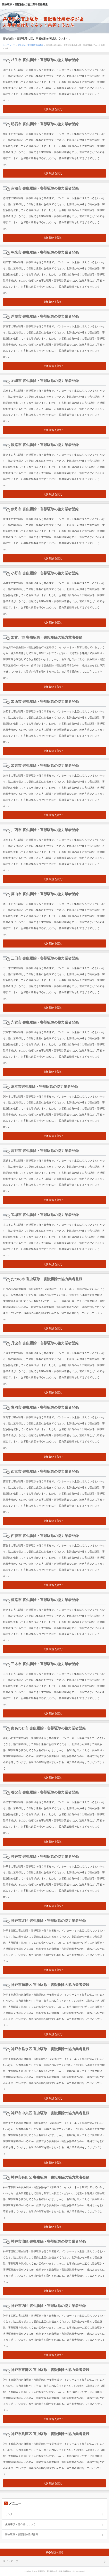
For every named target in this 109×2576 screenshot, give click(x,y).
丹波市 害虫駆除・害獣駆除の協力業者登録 (45, 1343)
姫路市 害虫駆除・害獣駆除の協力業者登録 (45, 1600)
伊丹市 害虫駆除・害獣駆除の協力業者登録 (45, 509)
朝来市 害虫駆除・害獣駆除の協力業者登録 (45, 252)
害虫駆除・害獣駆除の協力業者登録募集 (25, 4)
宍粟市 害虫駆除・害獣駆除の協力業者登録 (45, 1022)
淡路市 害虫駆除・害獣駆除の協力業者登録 (45, 445)
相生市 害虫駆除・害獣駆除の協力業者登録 (45, 60)
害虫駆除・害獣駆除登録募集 (30, 45)
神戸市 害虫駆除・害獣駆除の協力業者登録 (45, 1857)
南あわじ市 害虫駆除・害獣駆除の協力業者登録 (48, 1728)
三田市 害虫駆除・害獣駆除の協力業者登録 (45, 958)
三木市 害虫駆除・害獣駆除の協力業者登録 (45, 1664)
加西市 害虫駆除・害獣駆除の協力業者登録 (45, 702)
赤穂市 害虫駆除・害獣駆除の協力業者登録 (45, 188)
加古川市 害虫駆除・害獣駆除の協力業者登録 (46, 637)
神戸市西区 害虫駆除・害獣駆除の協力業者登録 (48, 2306)
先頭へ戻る (57, 2552)
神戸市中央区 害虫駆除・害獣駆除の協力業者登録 (50, 2113)
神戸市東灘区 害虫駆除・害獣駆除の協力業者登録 (50, 2370)
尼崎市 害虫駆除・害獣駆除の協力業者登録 (45, 381)
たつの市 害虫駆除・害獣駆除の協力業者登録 (46, 1279)
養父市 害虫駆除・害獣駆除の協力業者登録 (45, 1792)
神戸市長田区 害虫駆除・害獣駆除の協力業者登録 (50, 2177)
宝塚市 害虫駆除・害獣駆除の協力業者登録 (45, 1215)
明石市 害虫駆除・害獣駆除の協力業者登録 (45, 124)
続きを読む (56, 109)
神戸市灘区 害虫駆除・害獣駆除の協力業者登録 (48, 2241)
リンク (9, 2514)
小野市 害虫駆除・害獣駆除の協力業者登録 (45, 573)
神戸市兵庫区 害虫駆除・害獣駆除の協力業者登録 (50, 2434)
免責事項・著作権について (20, 2524)
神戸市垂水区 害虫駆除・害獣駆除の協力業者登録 (50, 2049)
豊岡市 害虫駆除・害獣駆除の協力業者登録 (45, 1407)
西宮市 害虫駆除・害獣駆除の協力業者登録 (45, 1471)
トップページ (9, 45)
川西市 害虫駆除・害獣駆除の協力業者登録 (45, 830)
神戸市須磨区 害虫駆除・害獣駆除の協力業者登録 (50, 1985)
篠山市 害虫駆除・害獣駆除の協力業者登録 (45, 894)
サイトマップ (10, 2561)
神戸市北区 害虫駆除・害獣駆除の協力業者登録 (48, 1921)
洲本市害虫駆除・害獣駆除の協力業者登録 (44, 1087)
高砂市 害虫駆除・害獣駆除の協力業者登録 (45, 1151)
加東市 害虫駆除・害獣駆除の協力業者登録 (45, 766)
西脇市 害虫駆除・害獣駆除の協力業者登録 (45, 1536)
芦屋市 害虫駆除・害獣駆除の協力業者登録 (45, 316)
